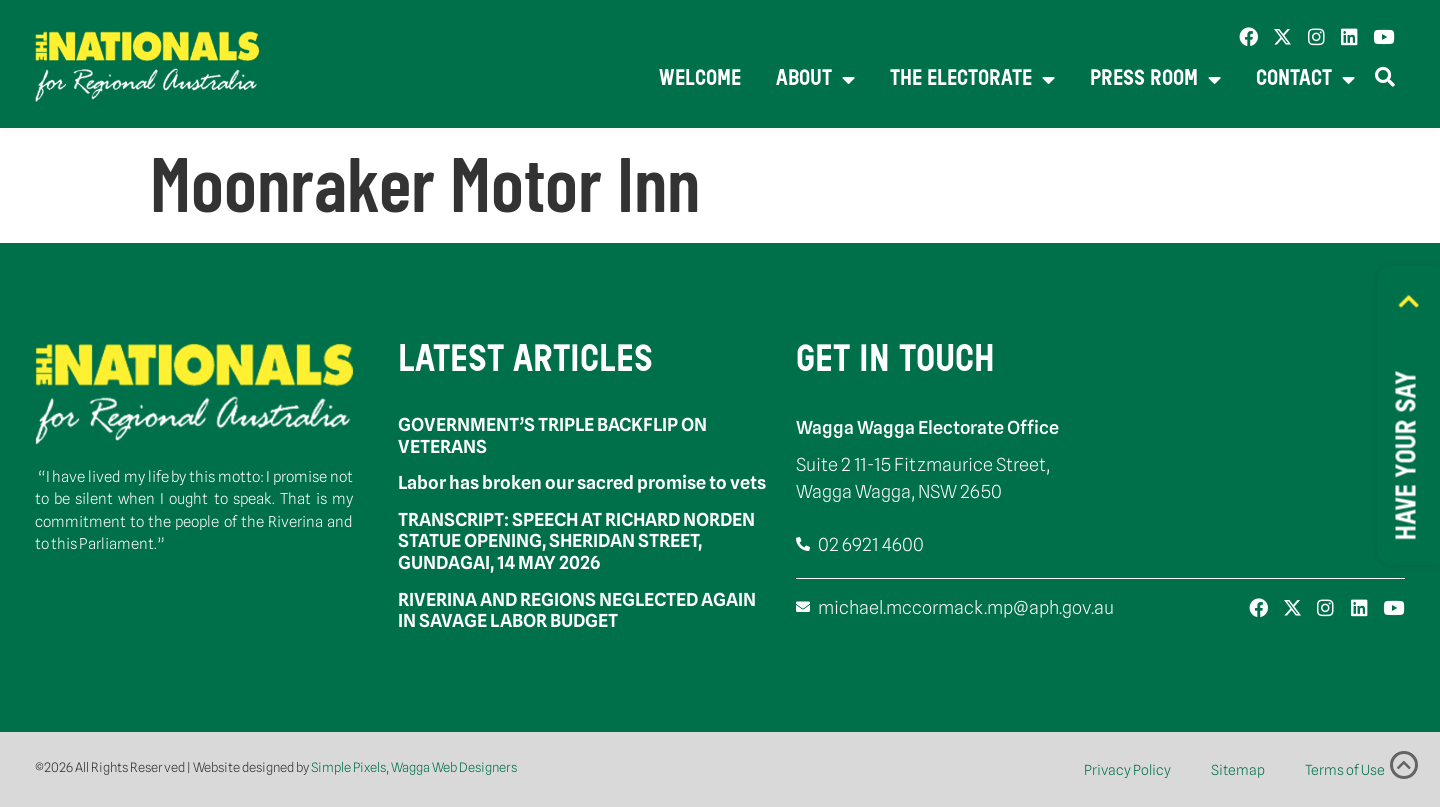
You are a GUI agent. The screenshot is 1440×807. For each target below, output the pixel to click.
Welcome (700, 79)
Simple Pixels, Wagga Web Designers (414, 767)
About (815, 80)
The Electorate (972, 80)
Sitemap (1238, 770)
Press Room (1155, 80)
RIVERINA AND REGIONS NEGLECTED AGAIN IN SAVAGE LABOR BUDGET (577, 610)
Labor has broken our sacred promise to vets (582, 482)
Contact (1305, 80)
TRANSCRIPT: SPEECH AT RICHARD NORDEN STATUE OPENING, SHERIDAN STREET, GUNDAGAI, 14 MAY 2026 (576, 541)
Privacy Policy (1127, 770)
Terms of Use (1345, 770)
